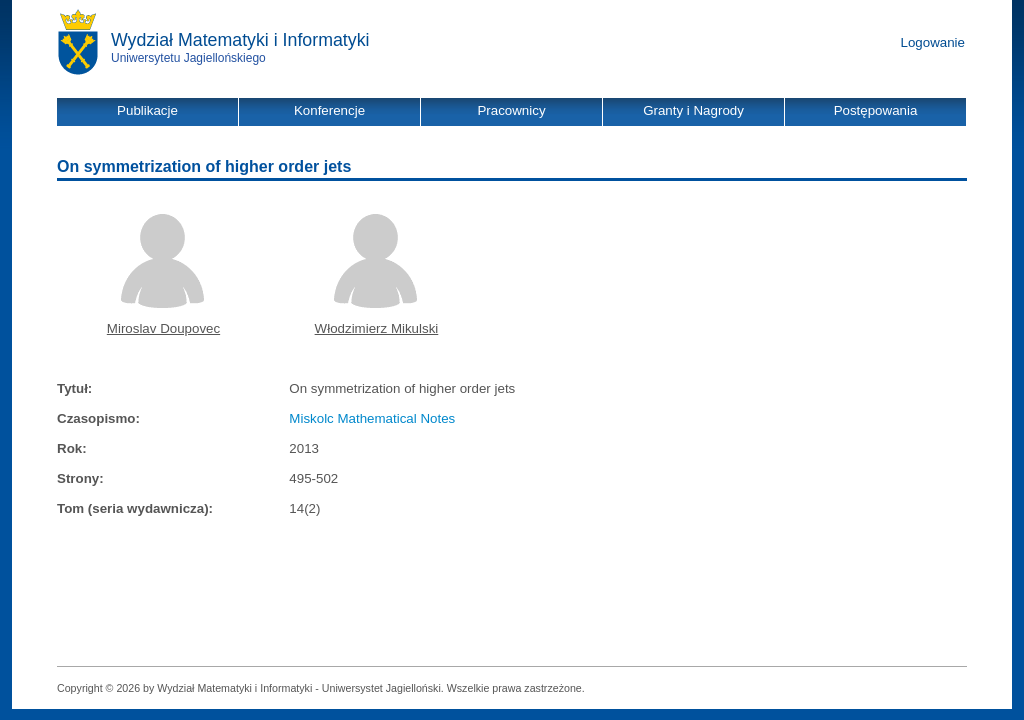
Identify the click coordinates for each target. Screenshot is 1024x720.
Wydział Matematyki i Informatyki (240, 40)
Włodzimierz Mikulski (377, 328)
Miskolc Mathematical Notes (372, 418)
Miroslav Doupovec (163, 328)
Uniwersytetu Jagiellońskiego (188, 58)
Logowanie (933, 42)
